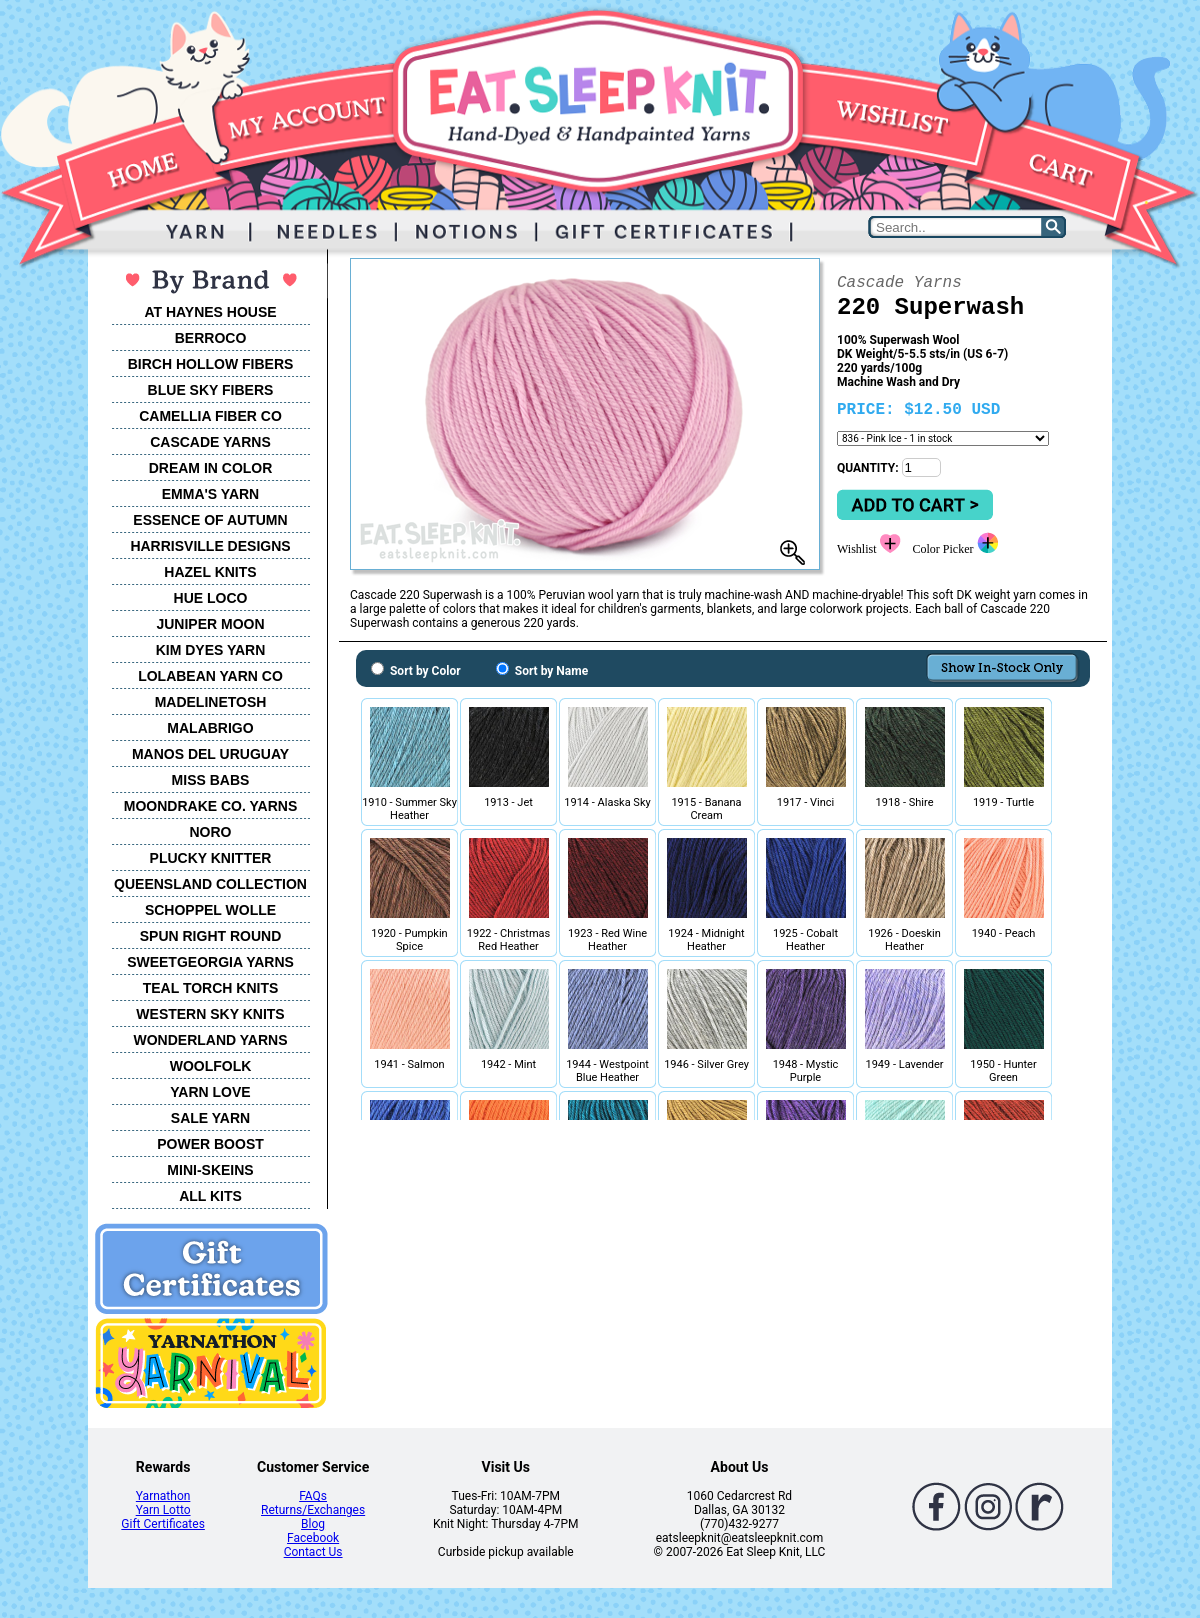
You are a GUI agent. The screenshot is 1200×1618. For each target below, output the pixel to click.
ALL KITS (210, 1196)
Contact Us (313, 1552)
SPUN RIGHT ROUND (211, 936)
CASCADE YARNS (210, 442)
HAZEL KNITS (210, 572)
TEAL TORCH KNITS (211, 988)
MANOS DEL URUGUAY (210, 754)
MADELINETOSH (211, 702)
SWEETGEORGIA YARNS (210, 962)
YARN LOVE (210, 1092)
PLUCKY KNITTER (211, 858)
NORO (211, 832)
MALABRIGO (210, 728)
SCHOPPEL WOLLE (210, 910)
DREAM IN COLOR (211, 468)
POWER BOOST (210, 1144)
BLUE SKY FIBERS (211, 390)
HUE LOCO (211, 598)
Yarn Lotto (163, 1510)
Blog (313, 1524)
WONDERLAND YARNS (210, 1040)
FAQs (313, 1496)
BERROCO (211, 338)
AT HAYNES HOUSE (210, 312)
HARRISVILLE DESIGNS (210, 546)
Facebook (313, 1538)
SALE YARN (210, 1118)
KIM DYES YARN (211, 650)
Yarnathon (163, 1496)
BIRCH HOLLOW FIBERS (211, 364)
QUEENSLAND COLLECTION (210, 884)
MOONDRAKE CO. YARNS (210, 806)
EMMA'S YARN (210, 494)
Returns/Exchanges (313, 1510)
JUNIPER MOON (210, 624)
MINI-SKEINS (210, 1170)
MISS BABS (211, 780)
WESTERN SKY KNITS (210, 1014)
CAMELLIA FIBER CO (210, 416)
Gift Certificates (162, 1524)
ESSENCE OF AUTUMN (210, 520)
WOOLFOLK (211, 1066)
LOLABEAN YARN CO (210, 676)
